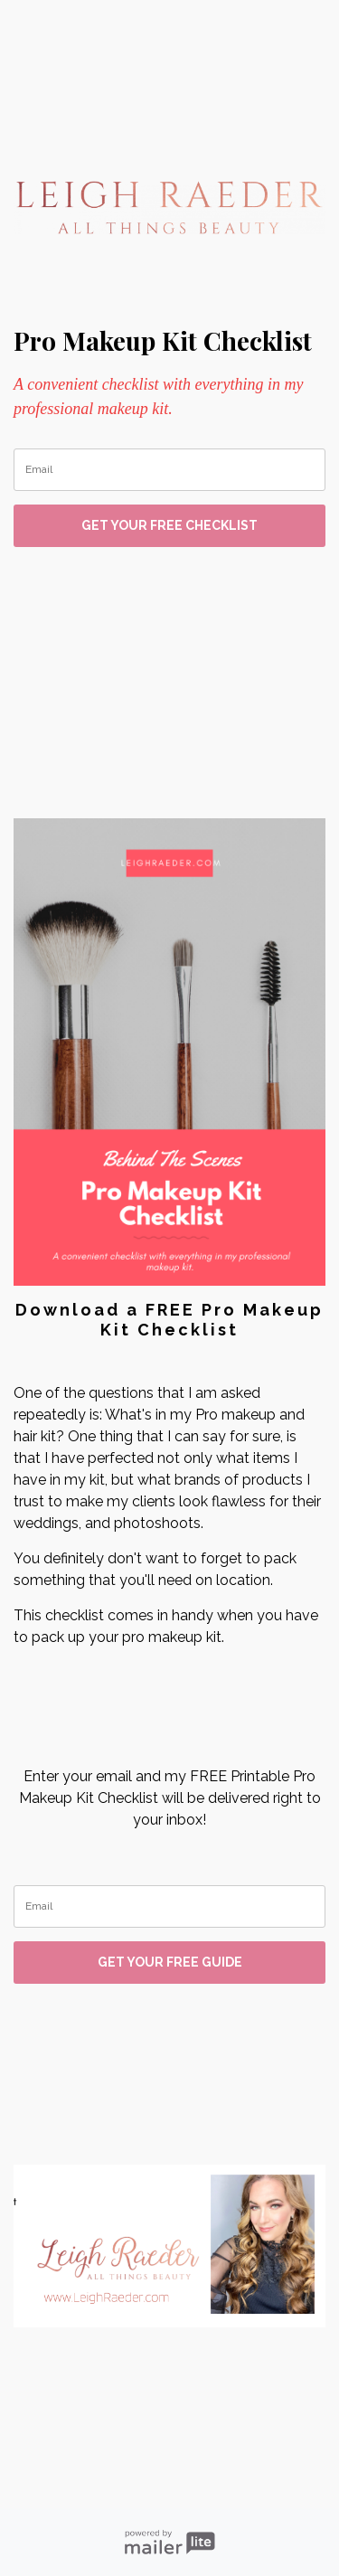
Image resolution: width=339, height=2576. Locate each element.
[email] (169, 469)
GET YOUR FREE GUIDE (170, 1962)
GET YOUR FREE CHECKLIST (169, 525)
